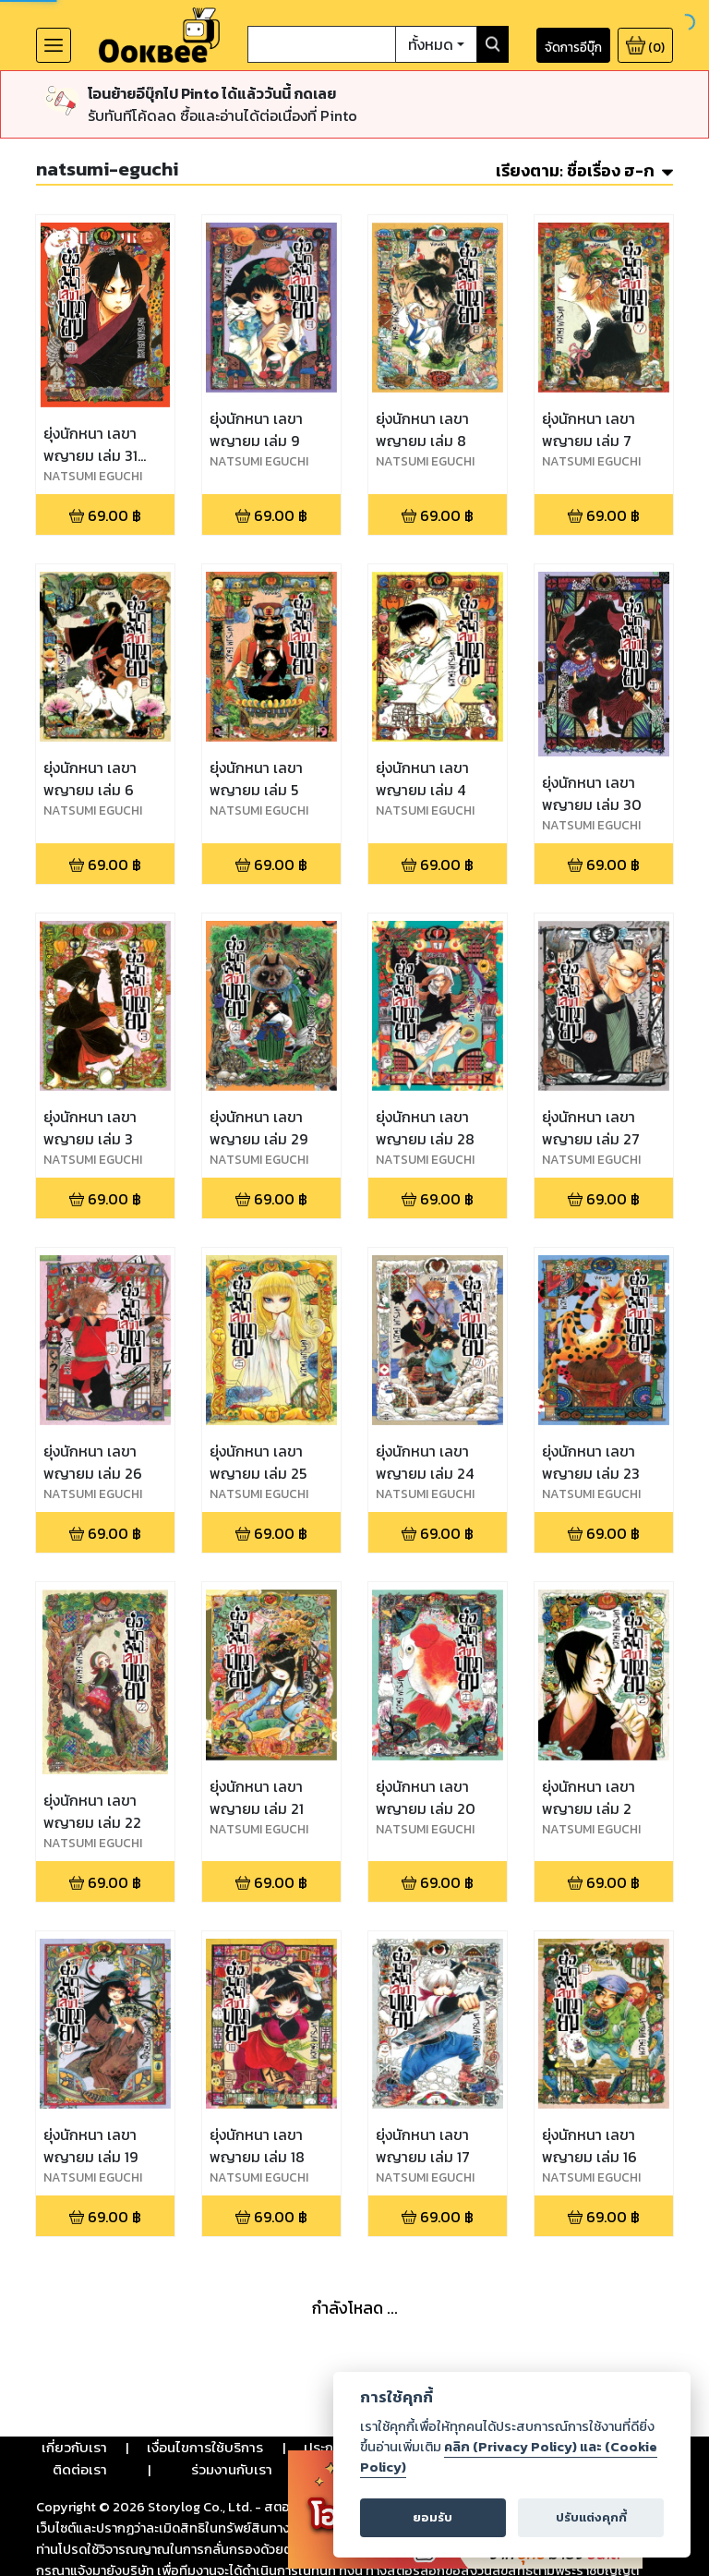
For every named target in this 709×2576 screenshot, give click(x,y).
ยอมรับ (432, 2517)
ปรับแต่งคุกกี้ (591, 2517)
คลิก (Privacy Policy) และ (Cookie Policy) (508, 2457)
